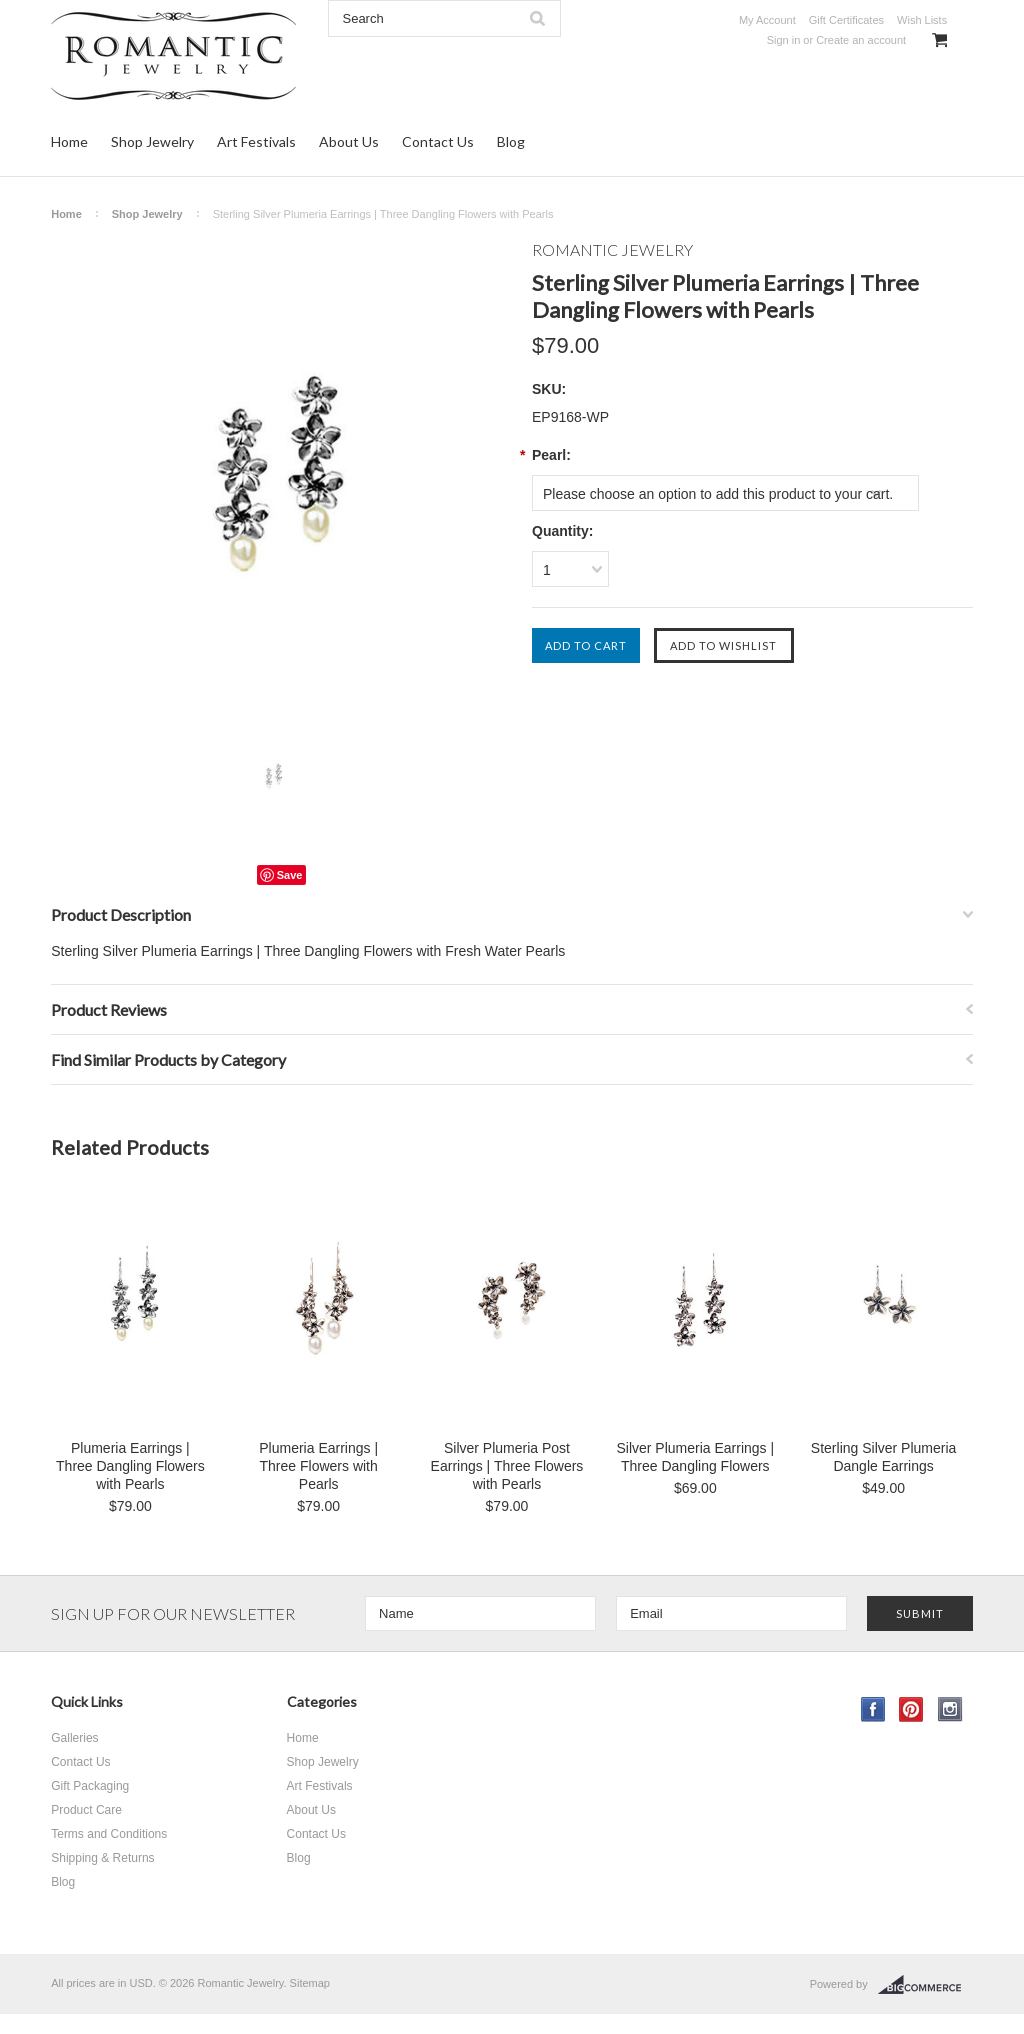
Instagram (950, 1709)
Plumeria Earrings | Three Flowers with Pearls (318, 1466)
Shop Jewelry (152, 141)
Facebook (873, 1709)
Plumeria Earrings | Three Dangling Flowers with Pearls (130, 1466)
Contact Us (438, 141)
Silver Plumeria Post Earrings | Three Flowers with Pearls (507, 1466)
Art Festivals (256, 141)
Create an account (861, 40)
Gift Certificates (846, 20)
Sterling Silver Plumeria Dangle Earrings (884, 1457)
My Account (767, 20)
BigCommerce (925, 1985)
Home (69, 141)
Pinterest (911, 1709)
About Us (349, 141)
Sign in (784, 40)
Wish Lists (922, 20)
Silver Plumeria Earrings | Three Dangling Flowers (695, 1457)
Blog (511, 141)
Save (290, 875)
